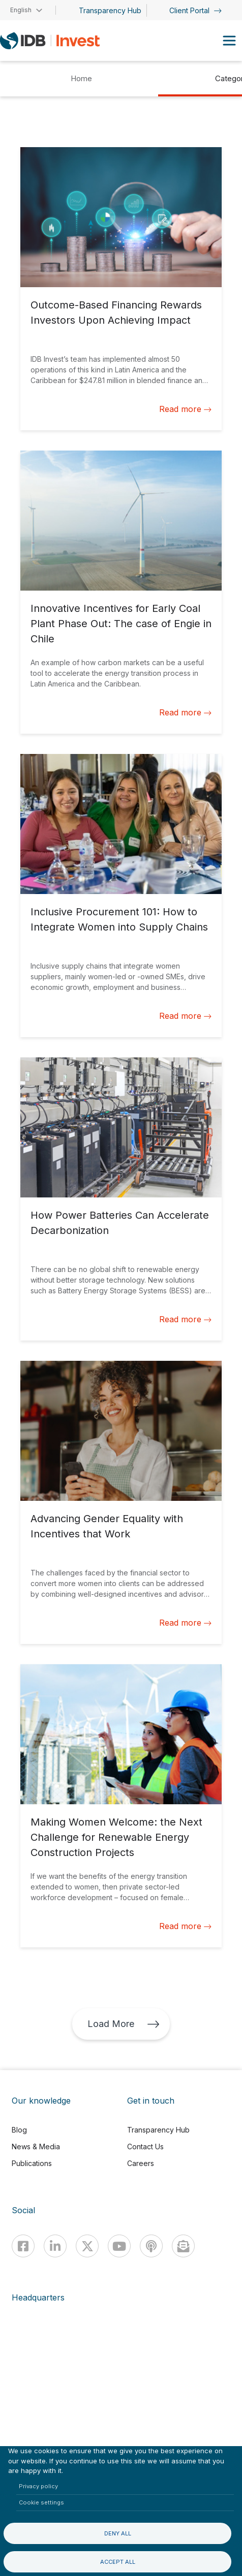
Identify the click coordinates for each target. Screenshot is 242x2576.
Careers (140, 2163)
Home (81, 78)
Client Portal (195, 10)
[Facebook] (23, 2246)
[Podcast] (151, 2246)
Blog (19, 2129)
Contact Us (145, 2146)
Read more (185, 409)
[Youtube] (119, 2246)
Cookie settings (41, 2502)
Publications (32, 2163)
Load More (123, 2023)
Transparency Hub (110, 10)
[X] (87, 2246)
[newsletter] (183, 2246)
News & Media (36, 2146)
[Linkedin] (55, 2246)
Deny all (117, 2533)
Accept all (117, 2561)
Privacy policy (38, 2486)
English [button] (21, 10)
